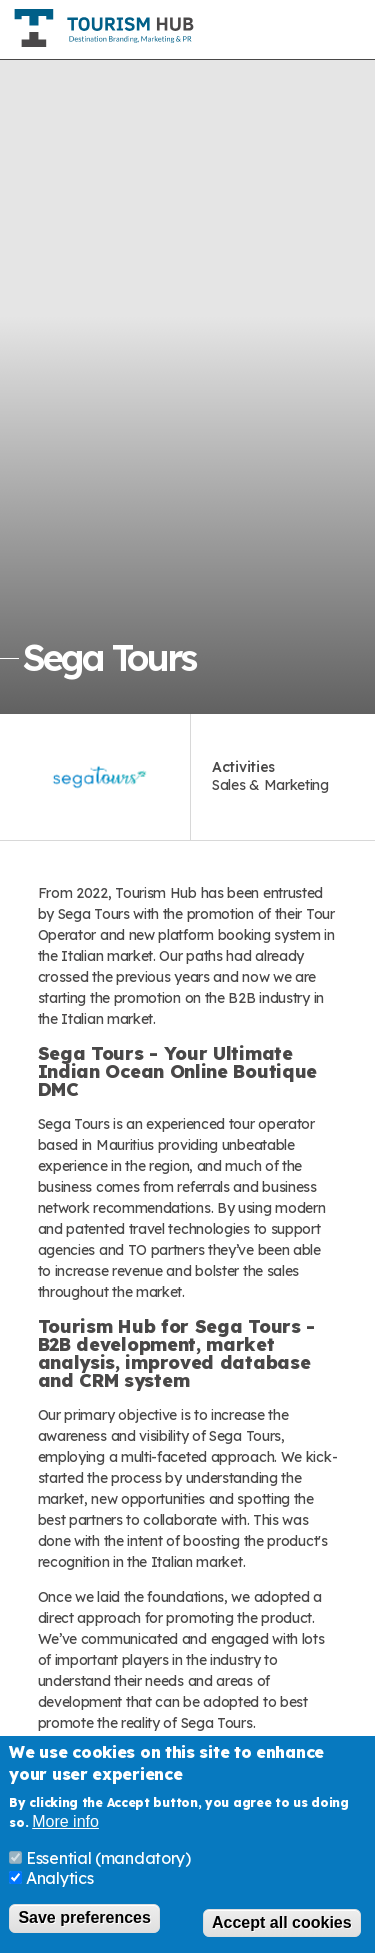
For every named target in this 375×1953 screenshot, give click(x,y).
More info (65, 1823)
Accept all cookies (282, 1923)
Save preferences (84, 1919)
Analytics (59, 1880)
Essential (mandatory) (108, 1860)
